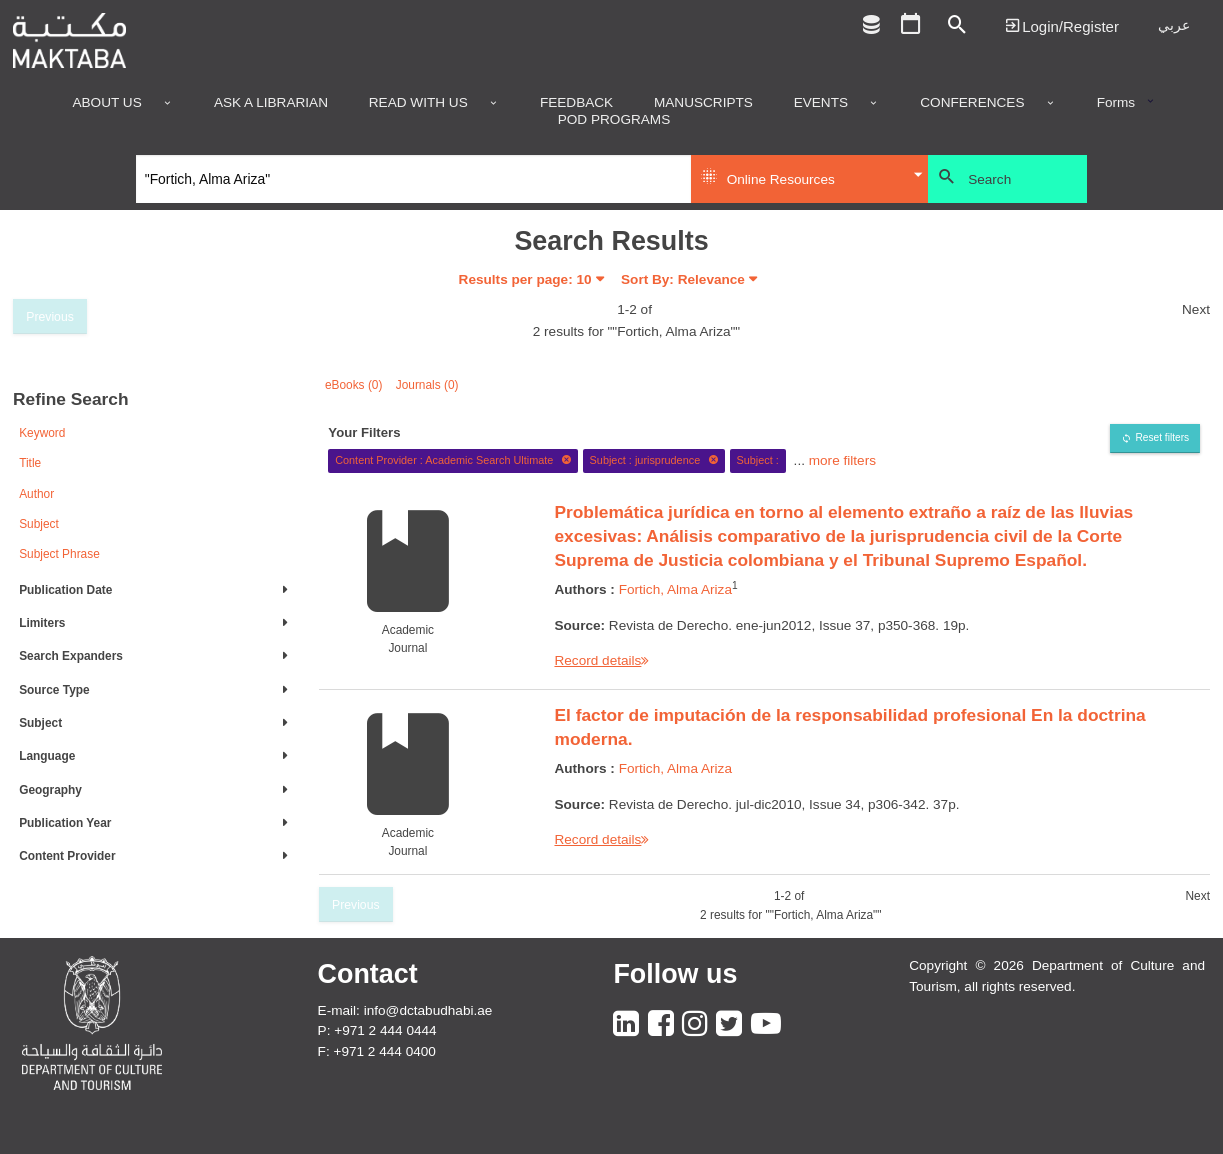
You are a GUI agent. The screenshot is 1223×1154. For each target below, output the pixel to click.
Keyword (42, 433)
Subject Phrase (59, 554)
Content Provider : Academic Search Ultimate (453, 460)
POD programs (614, 120)
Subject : (757, 460)
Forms (1116, 103)
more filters (842, 459)
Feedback (576, 103)
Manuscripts (703, 103)
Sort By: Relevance (683, 279)
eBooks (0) (354, 385)
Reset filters (1162, 437)
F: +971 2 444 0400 (377, 1051)
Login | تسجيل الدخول (1062, 25)
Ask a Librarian (271, 103)
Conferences (972, 103)
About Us (106, 103)
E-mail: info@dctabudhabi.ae (405, 1010)
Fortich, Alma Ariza (675, 589)
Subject (39, 524)
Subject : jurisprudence (654, 460)
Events (821, 103)
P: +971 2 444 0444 (377, 1030)
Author (36, 494)
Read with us (418, 103)
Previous (50, 317)
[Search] (413, 179)
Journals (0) (427, 385)
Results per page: (525, 279)
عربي (1174, 25)
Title (30, 463)
